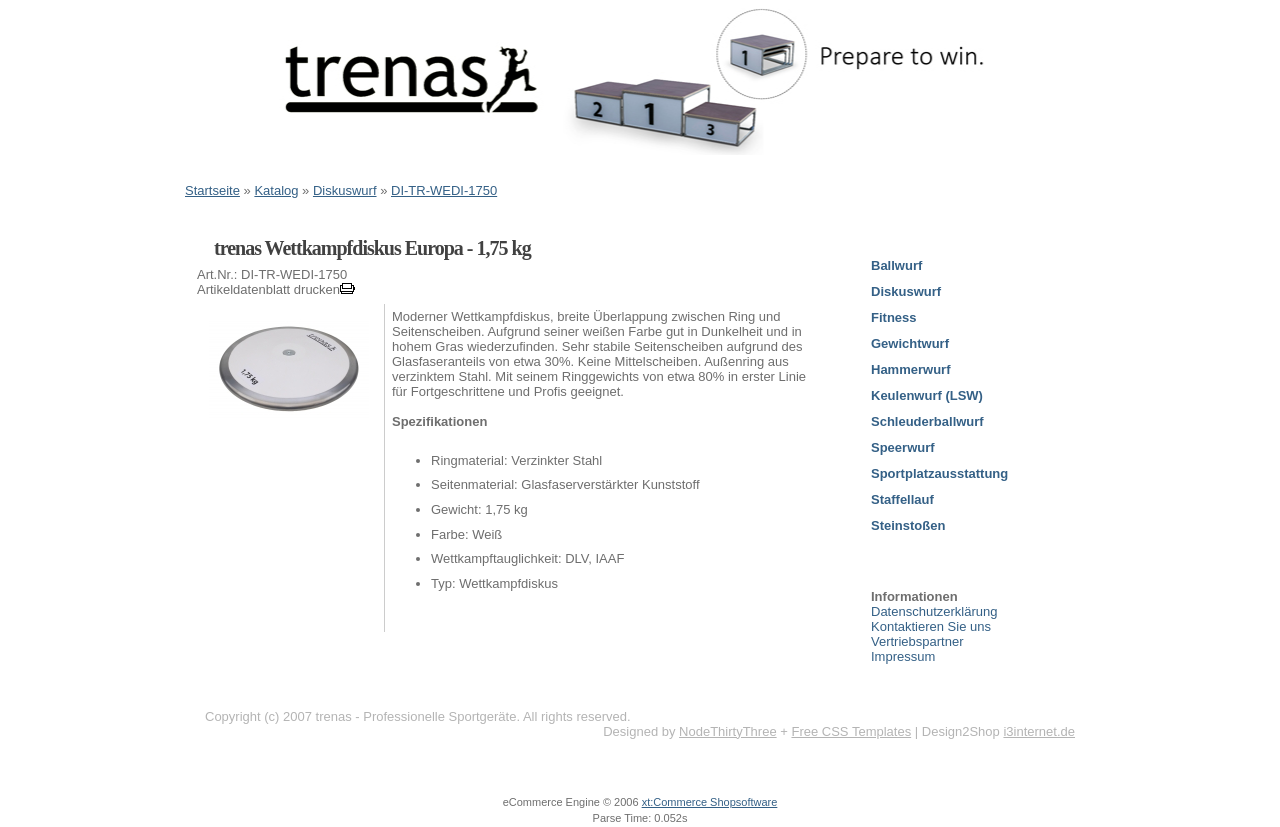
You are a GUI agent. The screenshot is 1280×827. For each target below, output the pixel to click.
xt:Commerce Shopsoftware (710, 802)
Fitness (894, 317)
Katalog (276, 190)
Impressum (903, 656)
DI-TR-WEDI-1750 (444, 190)
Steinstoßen (908, 525)
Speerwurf (903, 447)
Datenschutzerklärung (934, 611)
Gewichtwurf (910, 343)
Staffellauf (902, 499)
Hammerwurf (910, 369)
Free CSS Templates (851, 731)
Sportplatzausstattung (939, 473)
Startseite (212, 190)
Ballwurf (896, 265)
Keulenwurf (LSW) (927, 395)
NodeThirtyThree (728, 731)
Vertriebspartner (917, 641)
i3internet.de (1039, 731)
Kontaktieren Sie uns (931, 626)
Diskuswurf (345, 190)
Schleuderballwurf (927, 421)
